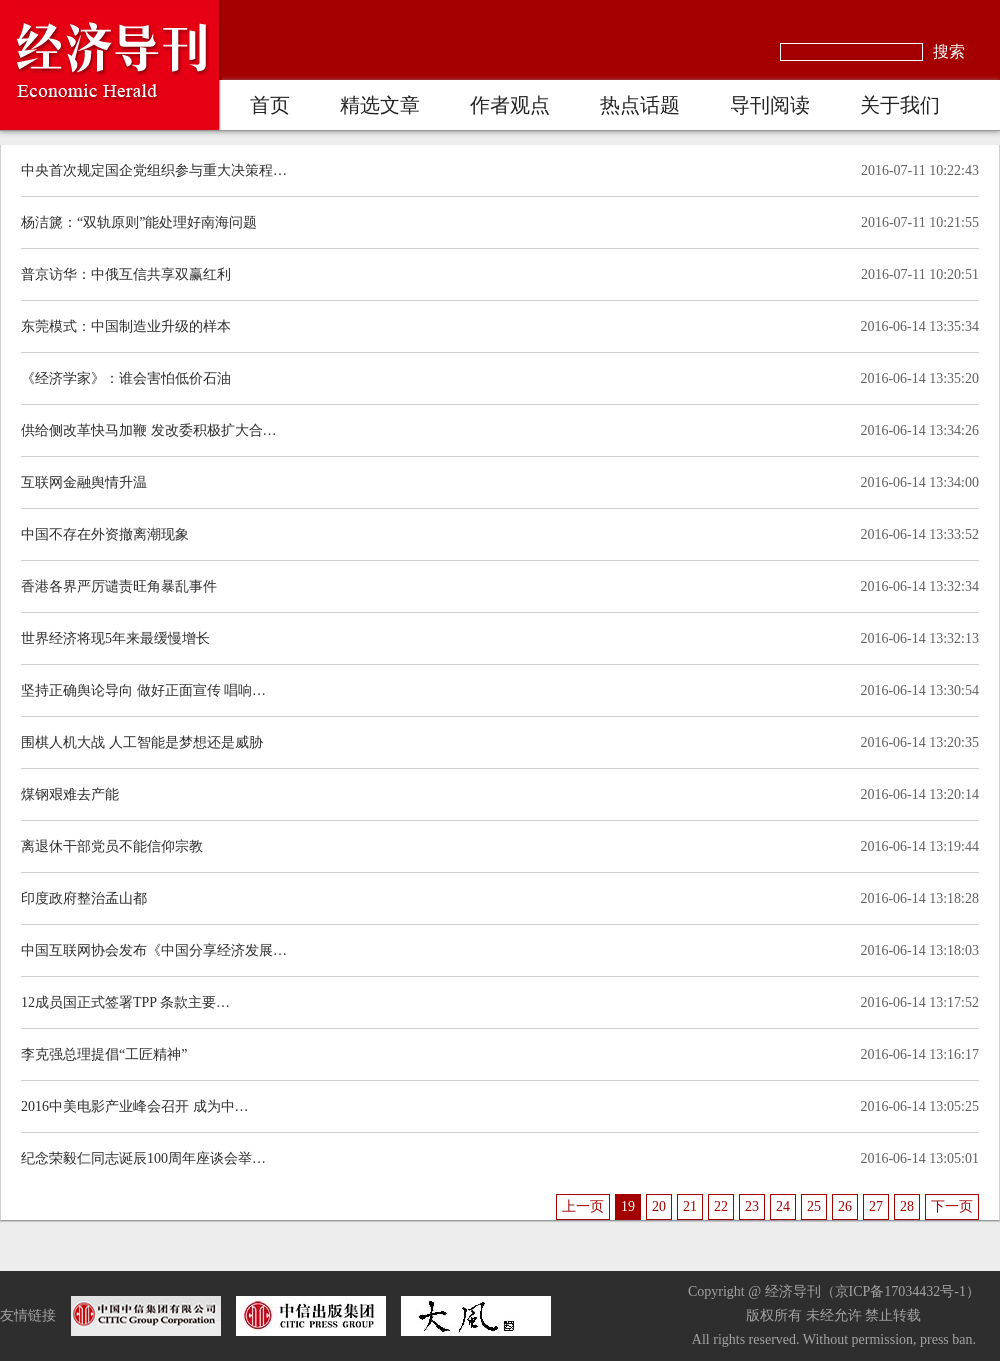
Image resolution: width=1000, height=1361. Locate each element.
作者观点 (510, 105)
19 (628, 1206)
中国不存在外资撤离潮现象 (105, 534)
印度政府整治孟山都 (84, 898)
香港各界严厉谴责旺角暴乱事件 (119, 586)
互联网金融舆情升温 (84, 482)
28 (907, 1206)
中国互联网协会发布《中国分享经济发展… (154, 950)
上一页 (583, 1206)
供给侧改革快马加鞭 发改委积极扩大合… (149, 430)
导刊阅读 (770, 105)
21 (690, 1206)
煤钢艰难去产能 (70, 794)
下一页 (952, 1206)
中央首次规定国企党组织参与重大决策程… (154, 170)
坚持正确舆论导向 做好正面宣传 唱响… (143, 690)
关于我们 (900, 105)
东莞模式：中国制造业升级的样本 (126, 326)
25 (814, 1206)
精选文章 (380, 105)
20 (659, 1206)
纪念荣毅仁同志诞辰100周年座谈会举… (143, 1158)
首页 (270, 105)
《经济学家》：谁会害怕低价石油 (126, 378)
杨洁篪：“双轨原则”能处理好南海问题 (139, 222)
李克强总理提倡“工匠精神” (104, 1054)
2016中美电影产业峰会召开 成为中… (135, 1106)
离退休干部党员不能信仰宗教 (112, 846)
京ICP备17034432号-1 (900, 1291)
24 (783, 1206)
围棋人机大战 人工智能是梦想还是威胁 (142, 742)
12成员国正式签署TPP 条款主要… (125, 1002)
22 (721, 1206)
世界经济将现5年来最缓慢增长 (115, 638)
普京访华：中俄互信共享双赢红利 (126, 274)
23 (752, 1206)
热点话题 (640, 105)
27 (876, 1206)
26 (845, 1206)
